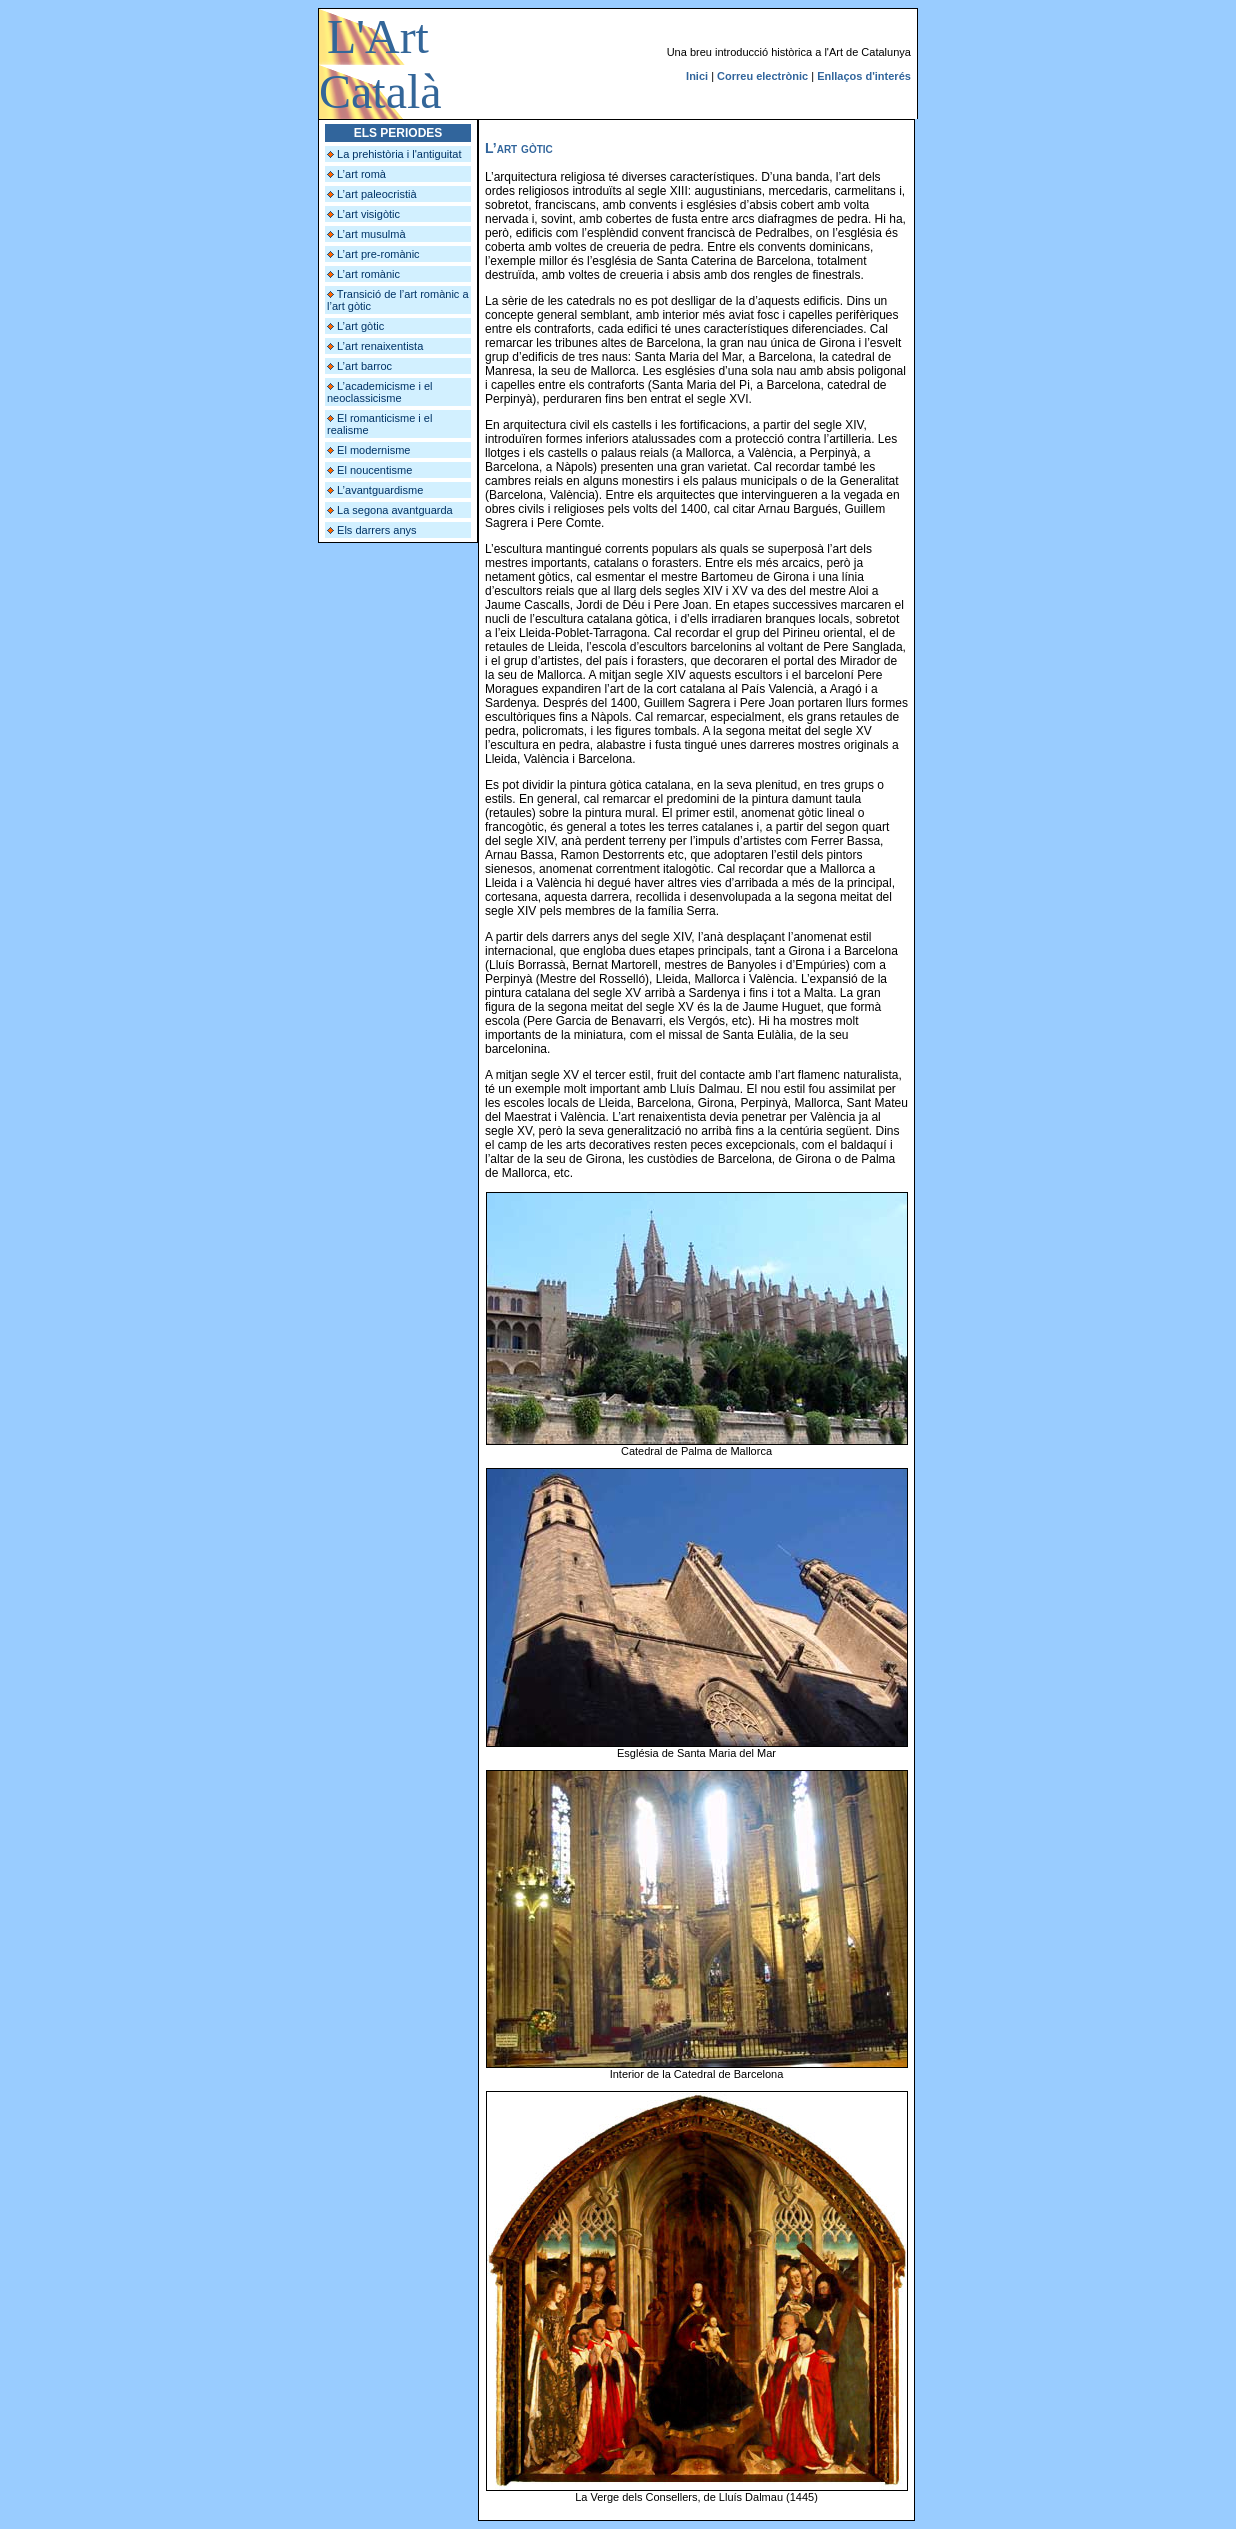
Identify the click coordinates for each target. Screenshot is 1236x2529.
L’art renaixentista (380, 346)
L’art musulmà (371, 234)
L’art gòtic (360, 326)
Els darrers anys (376, 530)
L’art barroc (364, 366)
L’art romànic (368, 274)
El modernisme (373, 450)
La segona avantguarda (395, 510)
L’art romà (361, 174)
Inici (697, 76)
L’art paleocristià (377, 194)
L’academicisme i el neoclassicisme (379, 392)
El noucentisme (374, 470)
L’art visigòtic (368, 214)
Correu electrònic (762, 76)
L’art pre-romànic (378, 254)
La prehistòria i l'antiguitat (399, 154)
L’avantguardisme (380, 490)
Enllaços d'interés (864, 76)
